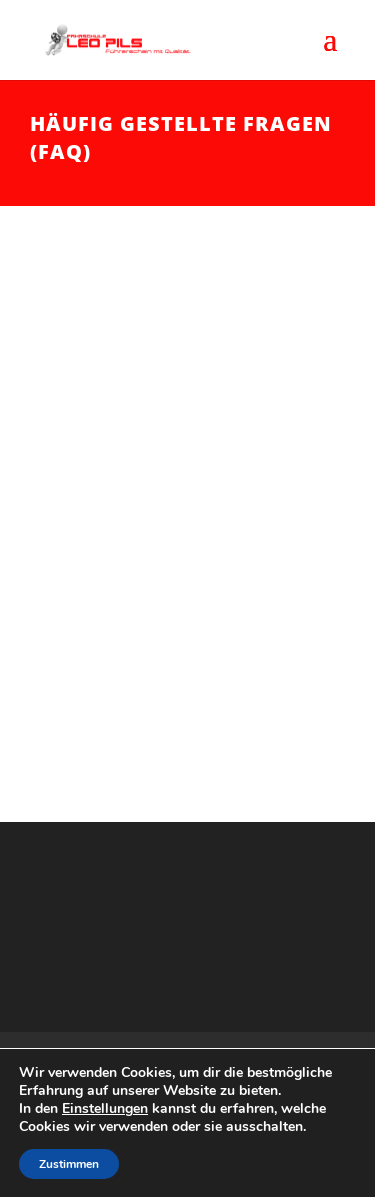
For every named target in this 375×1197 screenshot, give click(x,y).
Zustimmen (69, 1164)
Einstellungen (105, 1109)
